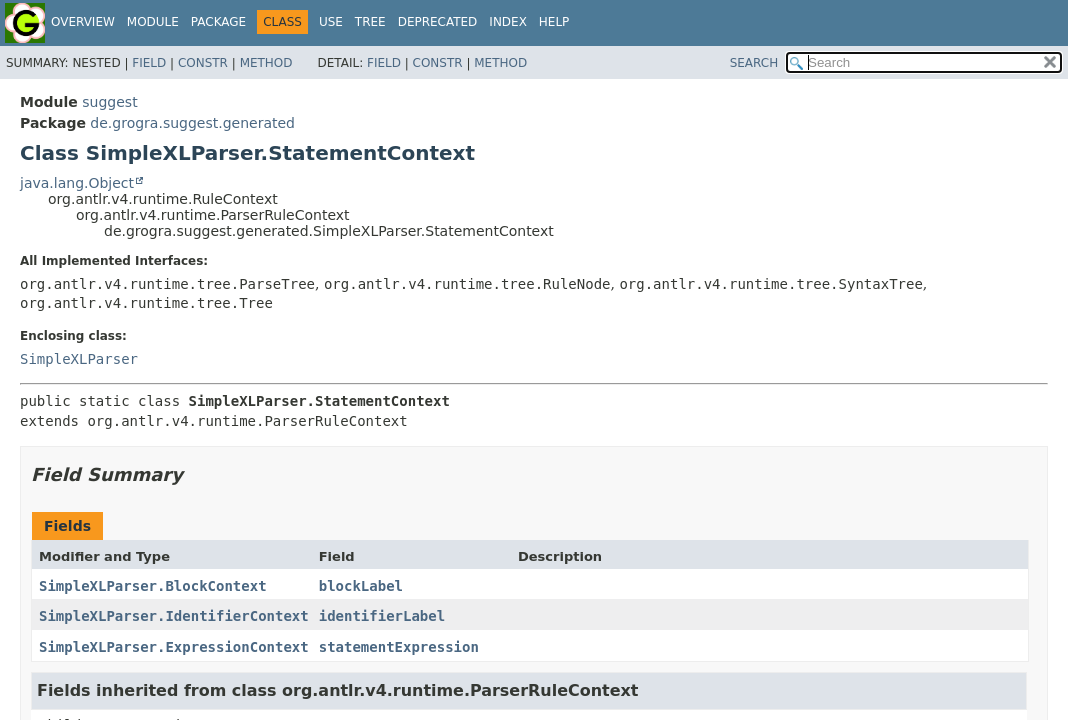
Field (149, 63)
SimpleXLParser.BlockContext (153, 586)
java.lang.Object (77, 183)
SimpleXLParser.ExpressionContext (174, 647)
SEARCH (754, 63)
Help (554, 22)
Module (153, 22)
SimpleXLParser (79, 359)
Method (266, 63)
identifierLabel (382, 616)
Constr (203, 63)
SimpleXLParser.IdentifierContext (174, 616)
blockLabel (361, 586)
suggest (109, 102)
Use (331, 22)
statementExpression (399, 647)
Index (508, 22)
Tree (370, 22)
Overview (83, 22)
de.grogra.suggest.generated (192, 123)
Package (218, 22)
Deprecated (438, 22)
